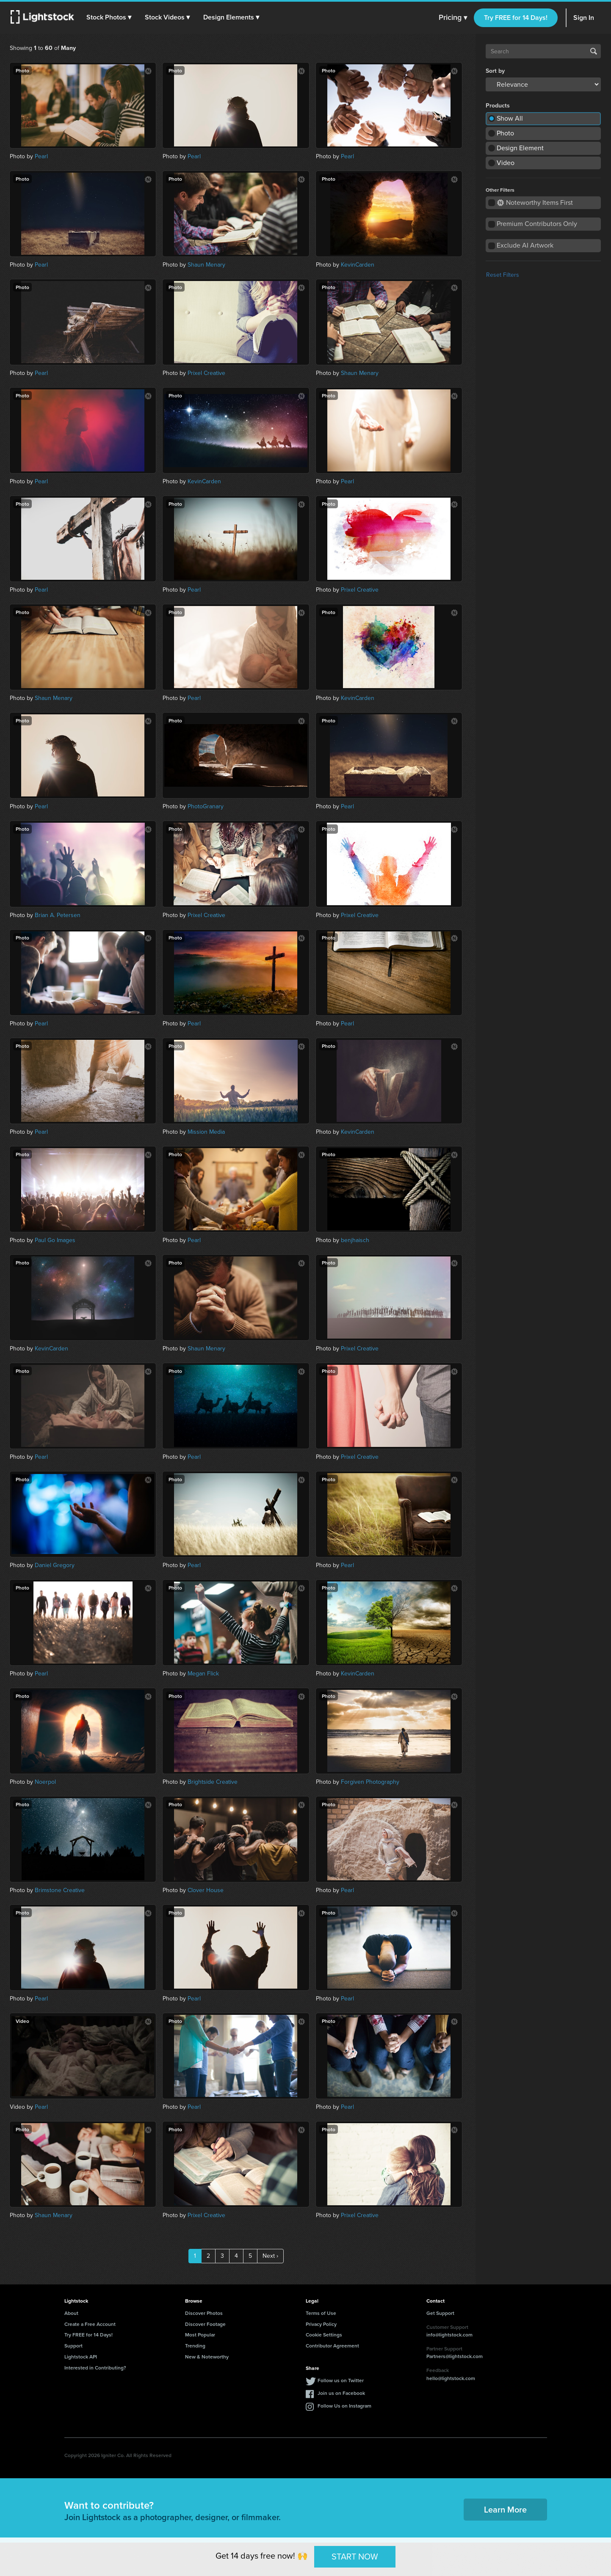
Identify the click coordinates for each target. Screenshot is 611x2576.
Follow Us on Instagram (344, 2405)
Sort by (495, 71)
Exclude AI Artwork (525, 245)
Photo (505, 133)
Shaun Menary (206, 264)
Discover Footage (205, 2324)
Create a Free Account (90, 2324)
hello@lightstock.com (450, 2378)
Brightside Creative (213, 1781)
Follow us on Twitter (341, 2380)
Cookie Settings (324, 2334)
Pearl (41, 156)
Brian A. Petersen (57, 915)
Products (498, 106)
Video (505, 163)
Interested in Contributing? (95, 2367)
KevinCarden (357, 264)
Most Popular (200, 2334)
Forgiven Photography (370, 1781)
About (71, 2313)
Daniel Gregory (55, 1565)
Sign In (583, 17)
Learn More (505, 2509)
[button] (109, 17)
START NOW (355, 2556)
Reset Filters (502, 274)
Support (73, 2345)
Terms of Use (321, 2313)
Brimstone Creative (60, 1890)
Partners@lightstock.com (454, 2356)
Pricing (453, 17)
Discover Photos (204, 2313)
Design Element (520, 148)
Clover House (206, 1890)
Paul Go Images (55, 1240)
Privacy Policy (321, 2324)
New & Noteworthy (207, 2356)
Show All (510, 118)
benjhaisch (355, 1240)
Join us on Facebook (341, 2393)
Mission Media (206, 1131)
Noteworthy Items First (535, 202)
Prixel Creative (206, 373)
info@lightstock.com (449, 2334)
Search (593, 51)
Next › (270, 2255)
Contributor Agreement (332, 2345)
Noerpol (45, 1781)
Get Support (440, 2313)
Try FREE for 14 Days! (515, 17)
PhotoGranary (206, 806)
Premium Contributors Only (537, 224)
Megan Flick (203, 1673)
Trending (195, 2345)
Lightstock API (80, 2356)
